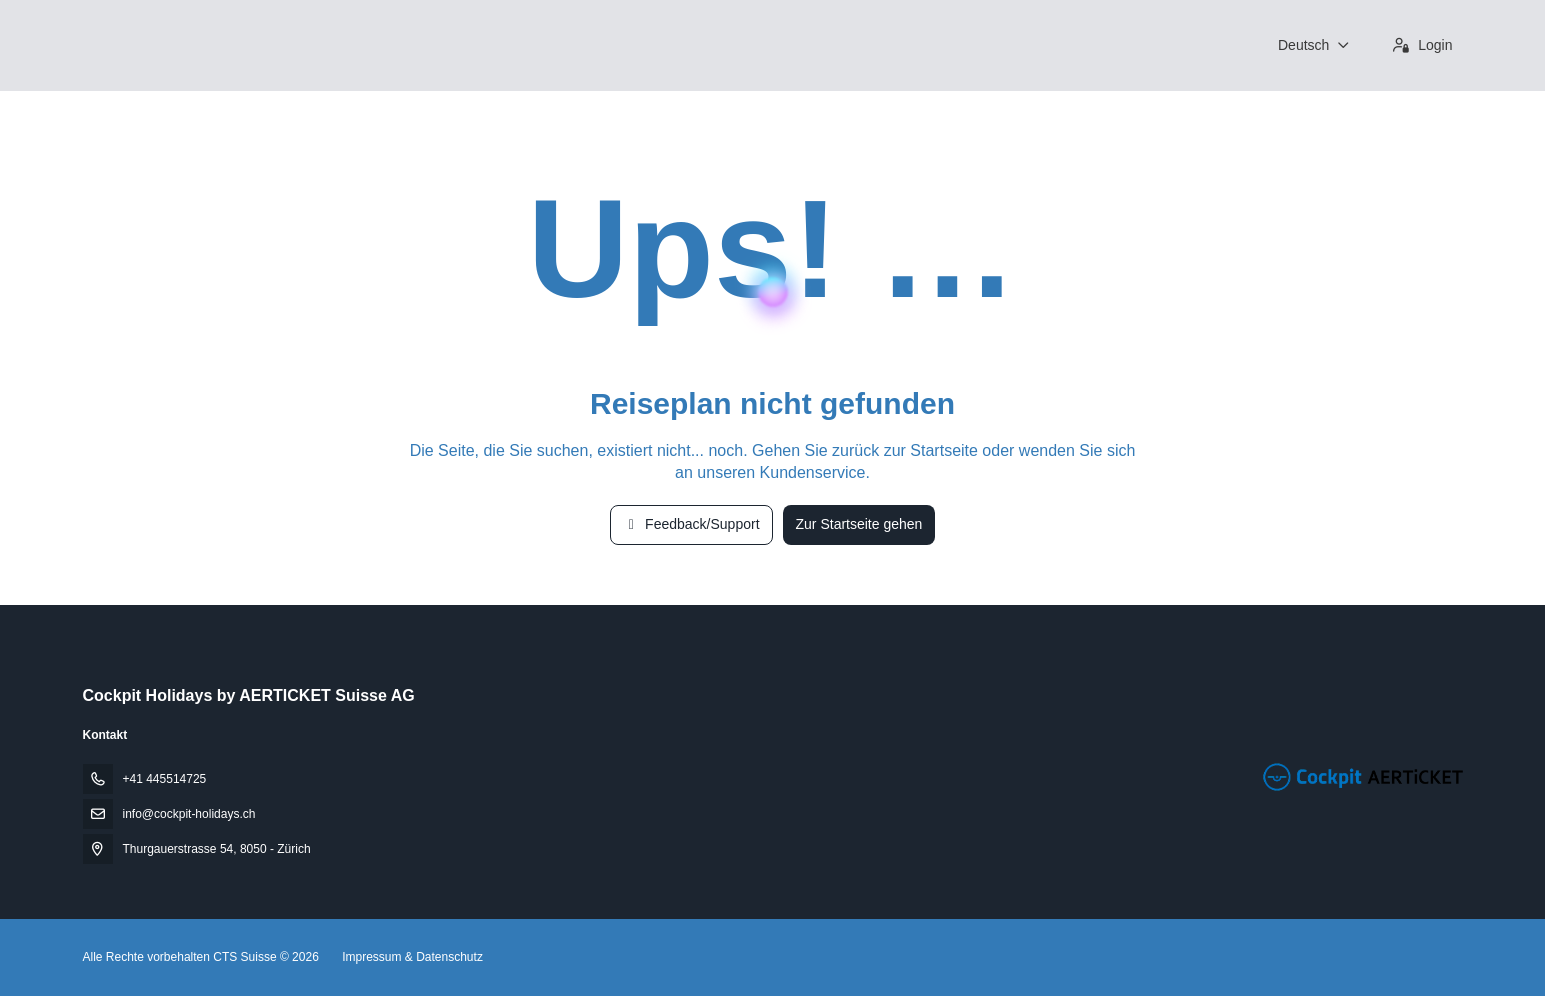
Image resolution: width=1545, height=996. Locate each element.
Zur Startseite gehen (859, 524)
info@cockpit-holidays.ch (189, 814)
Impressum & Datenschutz (412, 957)
